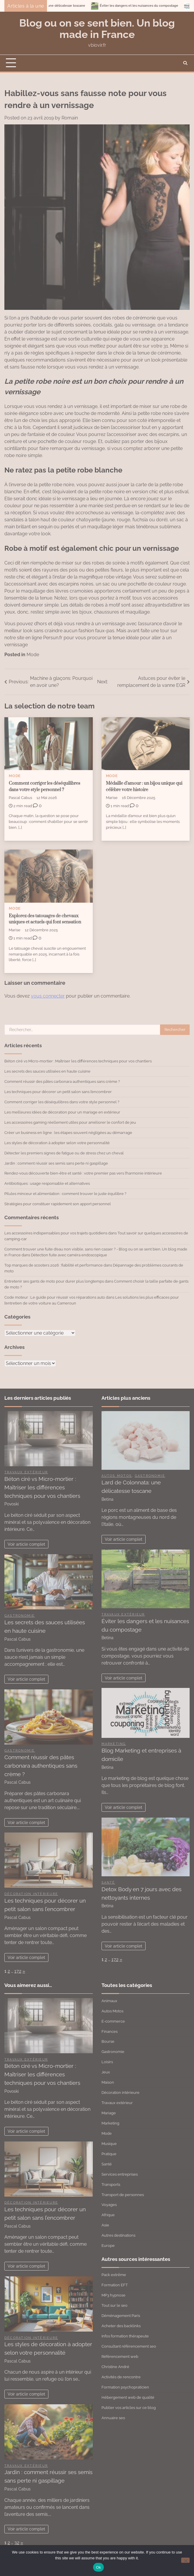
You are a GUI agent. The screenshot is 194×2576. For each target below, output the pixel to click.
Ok (98, 2567)
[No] (185, 2560)
